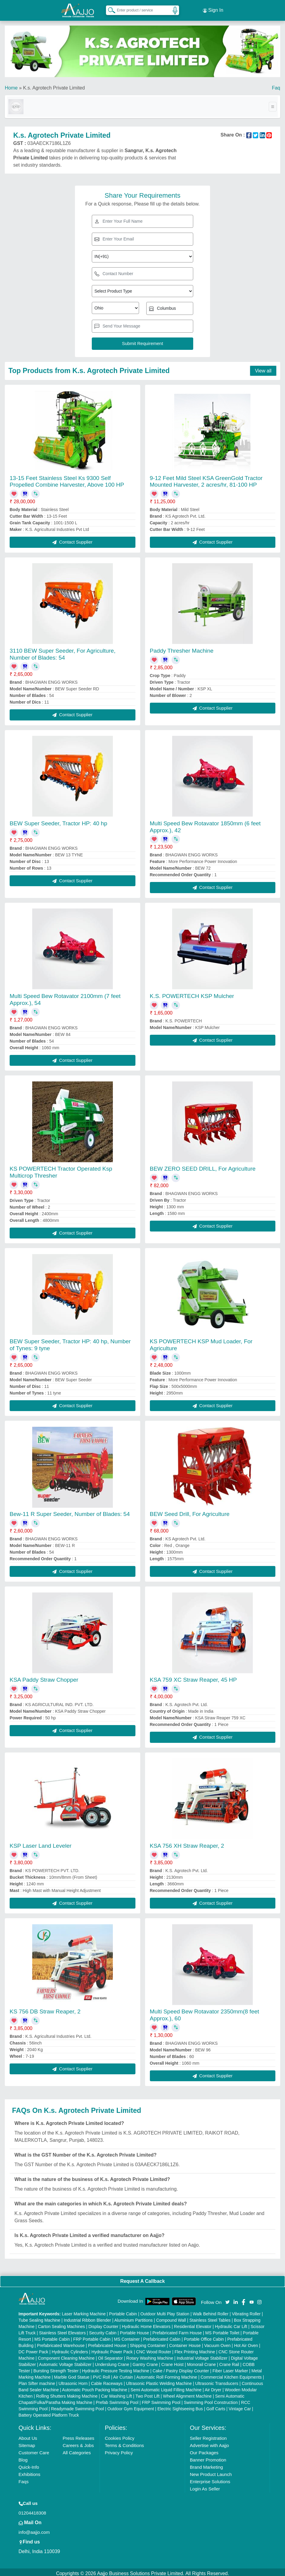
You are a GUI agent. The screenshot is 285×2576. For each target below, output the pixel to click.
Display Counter (103, 2323)
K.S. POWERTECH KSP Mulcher (192, 993)
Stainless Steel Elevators (62, 2330)
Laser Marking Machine (84, 2311)
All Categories (77, 2449)
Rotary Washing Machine (149, 2355)
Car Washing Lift (116, 2393)
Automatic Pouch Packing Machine (94, 2387)
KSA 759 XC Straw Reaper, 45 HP (193, 1677)
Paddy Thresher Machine (182, 648)
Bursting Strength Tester (56, 2368)
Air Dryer (213, 2387)
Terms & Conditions (124, 2442)
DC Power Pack (33, 2349)
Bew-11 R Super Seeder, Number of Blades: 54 (70, 1511)
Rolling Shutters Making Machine (67, 2393)
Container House (185, 2342)
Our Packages (204, 2449)
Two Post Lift (147, 2393)
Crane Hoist (172, 2361)
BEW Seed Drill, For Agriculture (190, 1511)
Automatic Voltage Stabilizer (65, 2361)
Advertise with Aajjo (209, 2442)
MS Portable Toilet (222, 2330)
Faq (276, 85)
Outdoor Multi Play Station (164, 2311)
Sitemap (27, 2442)
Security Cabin (102, 2330)
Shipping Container (148, 2342)
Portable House (134, 2330)
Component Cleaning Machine (66, 2355)
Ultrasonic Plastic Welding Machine (159, 2380)
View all (263, 368)
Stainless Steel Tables (210, 2317)
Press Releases (78, 2435)
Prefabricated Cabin (162, 2336)
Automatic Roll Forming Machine (166, 2374)
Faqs (24, 2478)
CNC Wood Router (153, 2349)
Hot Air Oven (246, 2342)
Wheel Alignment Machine (187, 2393)
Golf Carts (215, 2406)
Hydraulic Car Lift (231, 2323)
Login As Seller (205, 2486)
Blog (23, 2457)
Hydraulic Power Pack (112, 2349)
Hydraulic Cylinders (70, 2349)
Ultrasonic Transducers (216, 2380)
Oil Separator (110, 2355)
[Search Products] (109, 8)
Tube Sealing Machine (39, 2317)
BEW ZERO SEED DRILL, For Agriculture (203, 1166)
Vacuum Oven (217, 2342)
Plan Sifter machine (37, 2380)
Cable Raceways (106, 2380)
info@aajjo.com (34, 2529)
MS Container (127, 2336)
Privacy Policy (119, 2449)
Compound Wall (171, 2317)
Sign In (213, 9)
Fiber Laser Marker (230, 2368)
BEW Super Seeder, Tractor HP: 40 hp (58, 820)
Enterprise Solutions (210, 2478)
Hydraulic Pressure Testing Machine (115, 2368)
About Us (28, 2435)
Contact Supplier (72, 539)
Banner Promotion (208, 2457)
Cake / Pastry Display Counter (181, 2368)
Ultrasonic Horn (72, 2380)
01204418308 (32, 2510)
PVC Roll (101, 2374)
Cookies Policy (119, 2435)
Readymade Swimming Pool (77, 2406)
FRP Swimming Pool (161, 2399)
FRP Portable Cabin (91, 2336)
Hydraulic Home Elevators (146, 2323)
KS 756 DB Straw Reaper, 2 (45, 2009)
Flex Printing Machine (195, 2349)
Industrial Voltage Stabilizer (202, 2355)
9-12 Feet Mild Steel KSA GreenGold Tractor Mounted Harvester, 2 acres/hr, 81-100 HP (206, 478)
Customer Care (34, 2449)
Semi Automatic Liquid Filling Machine (166, 2387)
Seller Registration (208, 2435)
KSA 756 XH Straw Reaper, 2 (187, 1843)
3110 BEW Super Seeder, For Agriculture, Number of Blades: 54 (63, 651)
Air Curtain (123, 2374)
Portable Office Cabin (204, 2336)
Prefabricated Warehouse (61, 2342)
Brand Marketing (206, 2464)
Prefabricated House (107, 2342)
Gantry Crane (145, 2361)
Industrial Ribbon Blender (87, 2317)
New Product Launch (211, 2471)
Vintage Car (240, 2406)
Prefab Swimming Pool (117, 2399)
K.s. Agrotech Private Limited (54, 85)
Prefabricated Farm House (177, 2330)
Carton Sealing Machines (61, 2323)
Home (11, 85)
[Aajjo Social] (227, 2298)
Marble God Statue (72, 2374)
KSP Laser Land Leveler (41, 1843)
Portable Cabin (123, 2311)
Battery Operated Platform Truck (49, 2412)
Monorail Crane (201, 2361)
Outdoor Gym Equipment (130, 2406)
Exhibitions (30, 2471)
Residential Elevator (193, 2323)
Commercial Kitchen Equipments (231, 2374)
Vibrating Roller (246, 2311)
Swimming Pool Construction (211, 2399)
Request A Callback (142, 2278)
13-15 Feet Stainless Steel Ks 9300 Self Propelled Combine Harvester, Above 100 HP (67, 478)
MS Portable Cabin (52, 2336)
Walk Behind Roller (211, 2311)
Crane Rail (229, 2361)
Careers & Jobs (78, 2442)
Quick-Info (29, 2464)
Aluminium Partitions (133, 2317)
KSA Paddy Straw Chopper (44, 1677)
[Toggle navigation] (273, 104)
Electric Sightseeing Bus (180, 2406)
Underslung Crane (112, 2361)
